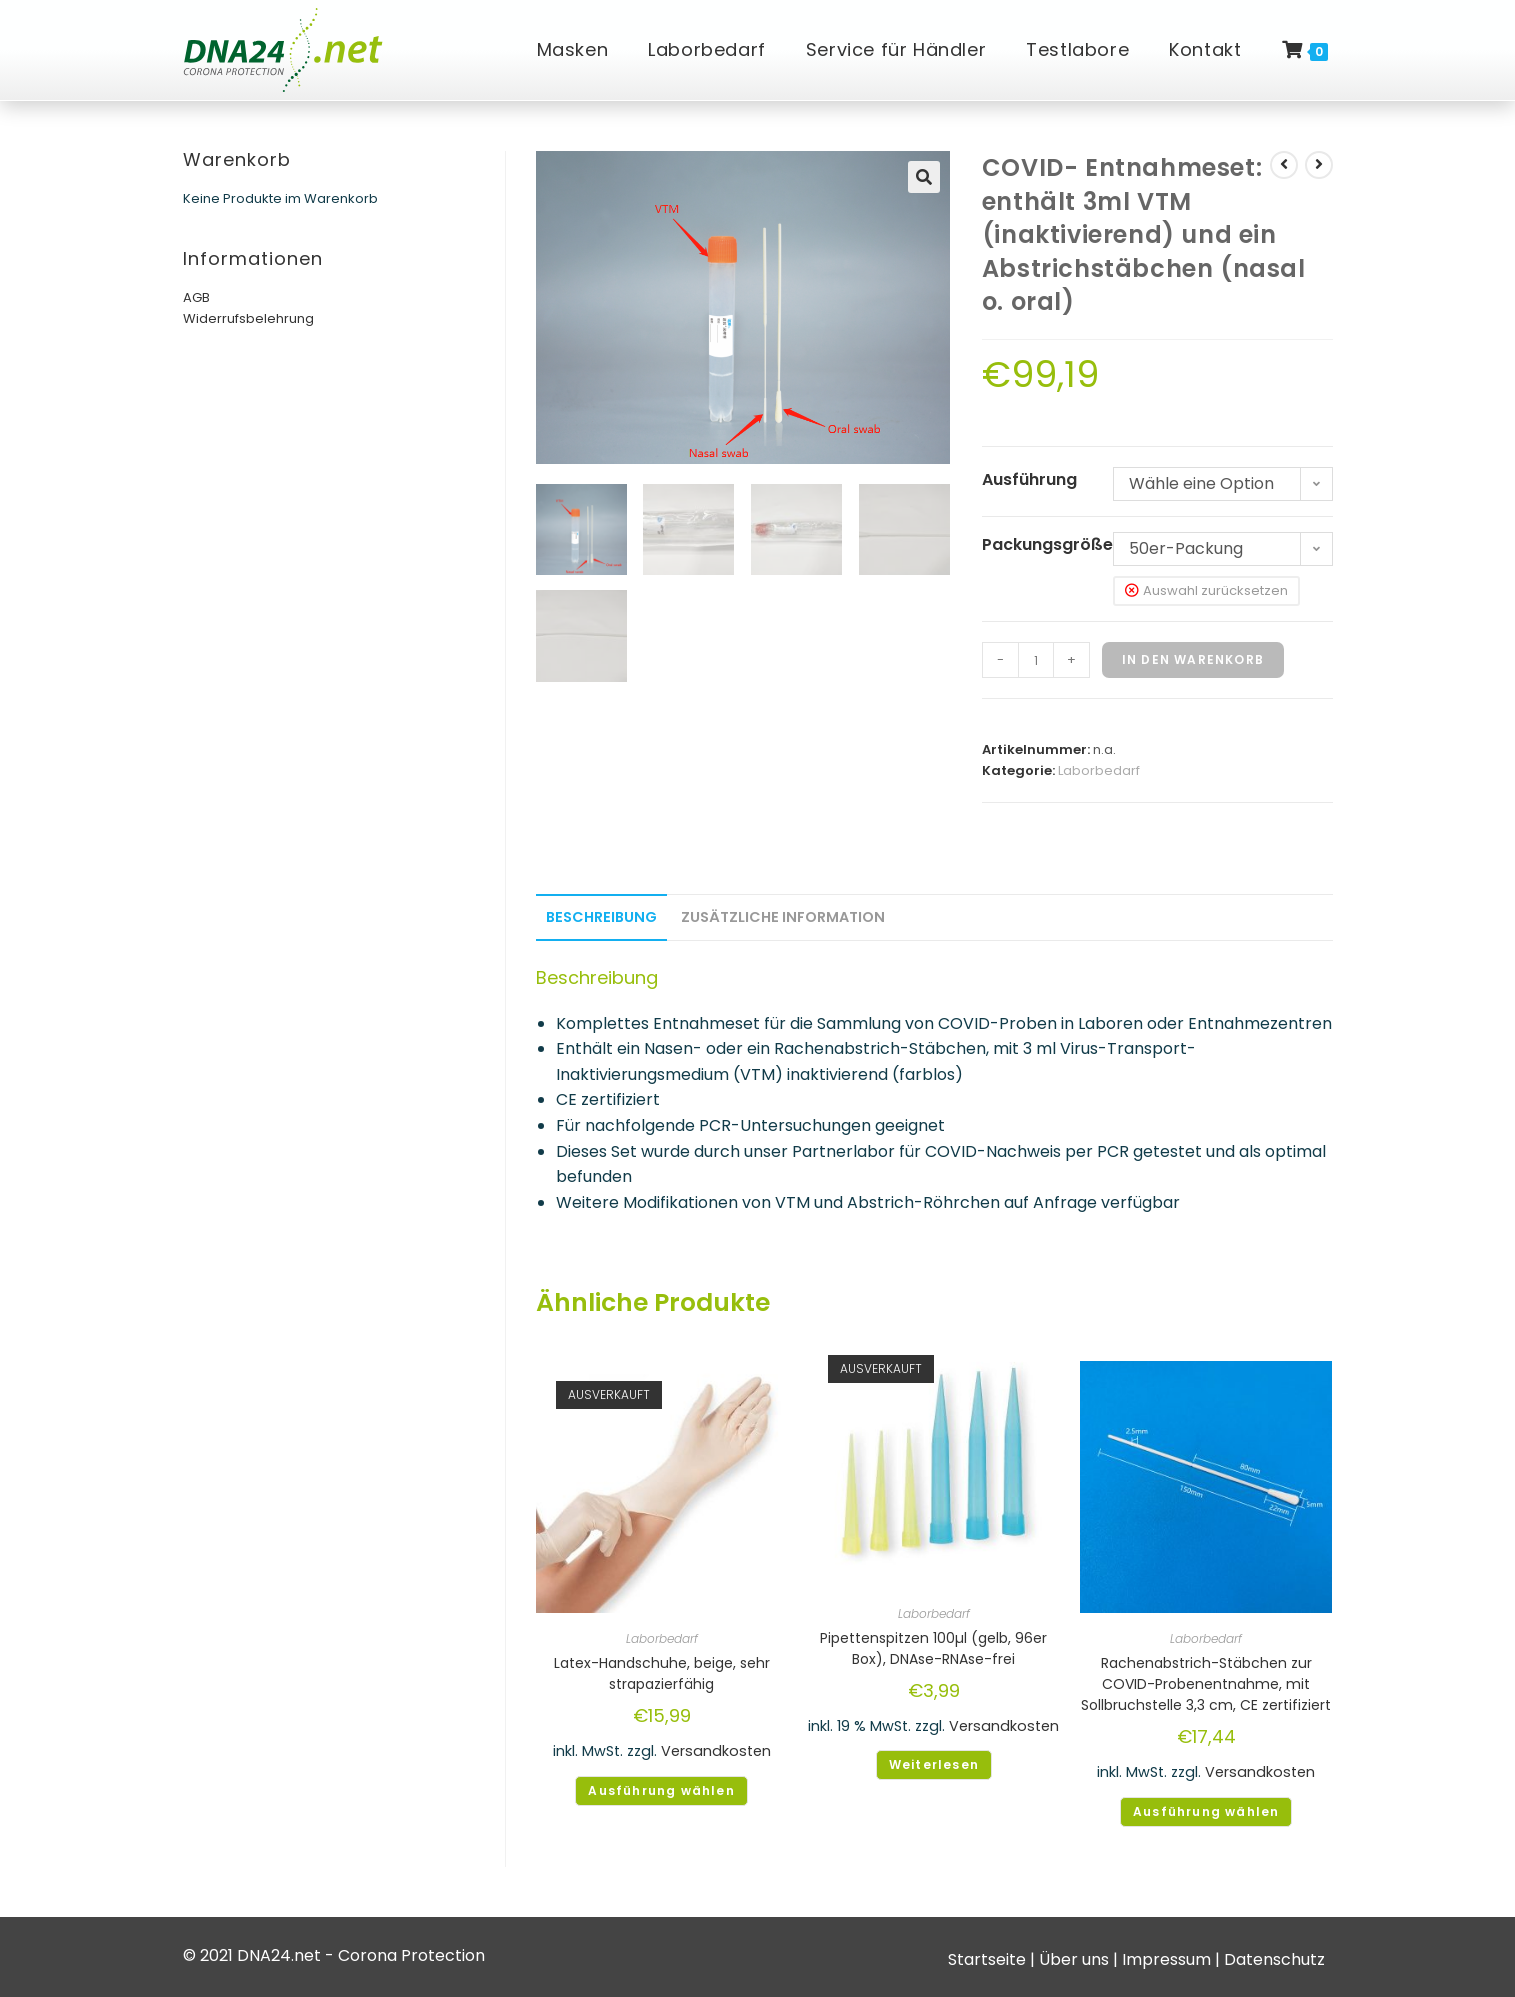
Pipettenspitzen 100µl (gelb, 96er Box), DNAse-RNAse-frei (933, 1648)
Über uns (1074, 1959)
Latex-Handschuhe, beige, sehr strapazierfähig (662, 1673)
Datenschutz (1274, 1959)
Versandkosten (716, 1751)
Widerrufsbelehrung (248, 318)
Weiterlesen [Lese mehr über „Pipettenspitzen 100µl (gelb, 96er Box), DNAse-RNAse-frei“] (934, 1764)
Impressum (1166, 1959)
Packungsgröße (1047, 544)
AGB (196, 297)
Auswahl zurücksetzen (1215, 590)
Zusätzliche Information (783, 917)
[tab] (601, 917)
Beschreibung (601, 917)
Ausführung (1029, 479)
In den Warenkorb (1193, 659)
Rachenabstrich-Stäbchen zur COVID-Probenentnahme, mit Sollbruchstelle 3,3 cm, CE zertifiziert (1206, 1684)
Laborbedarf (1099, 770)
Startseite (987, 1959)
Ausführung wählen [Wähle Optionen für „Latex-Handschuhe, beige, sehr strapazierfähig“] (661, 1790)
